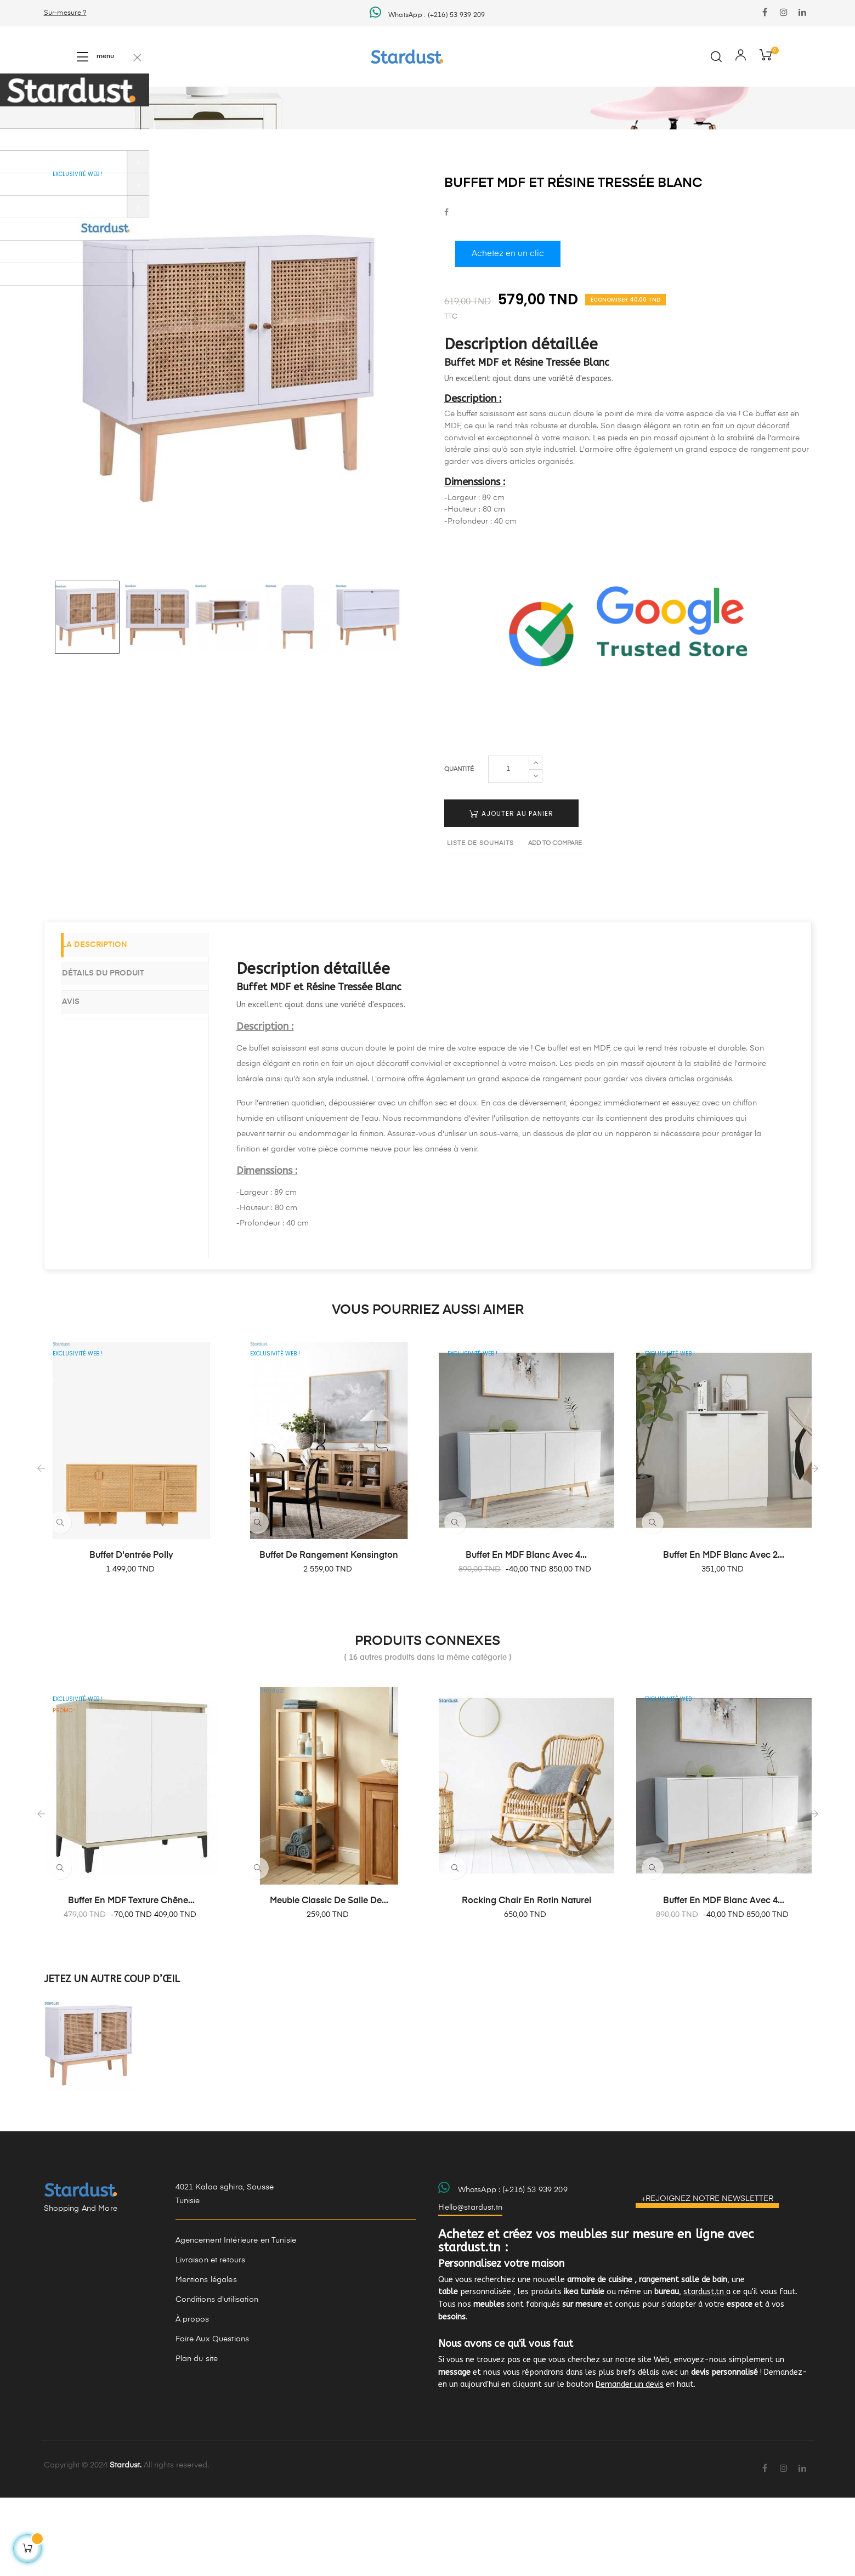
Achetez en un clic (508, 332)
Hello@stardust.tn (470, 2286)
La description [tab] (110, 1024)
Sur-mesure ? (65, 13)
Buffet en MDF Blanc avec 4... (526, 1634)
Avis (86, 1077)
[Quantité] (508, 847)
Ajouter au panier (511, 891)
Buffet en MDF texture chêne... (131, 1978)
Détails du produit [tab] (118, 1050)
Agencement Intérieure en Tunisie (235, 2319)
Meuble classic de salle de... (329, 1978)
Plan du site (196, 2437)
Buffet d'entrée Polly (131, 1634)
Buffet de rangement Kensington (328, 1634)
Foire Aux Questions (212, 2417)
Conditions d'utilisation (216, 2378)
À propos (192, 2398)
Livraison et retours (210, 2338)
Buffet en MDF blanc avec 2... (723, 1634)
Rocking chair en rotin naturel (526, 1978)
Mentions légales (206, 2358)
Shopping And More (80, 2287)
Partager (446, 291)
